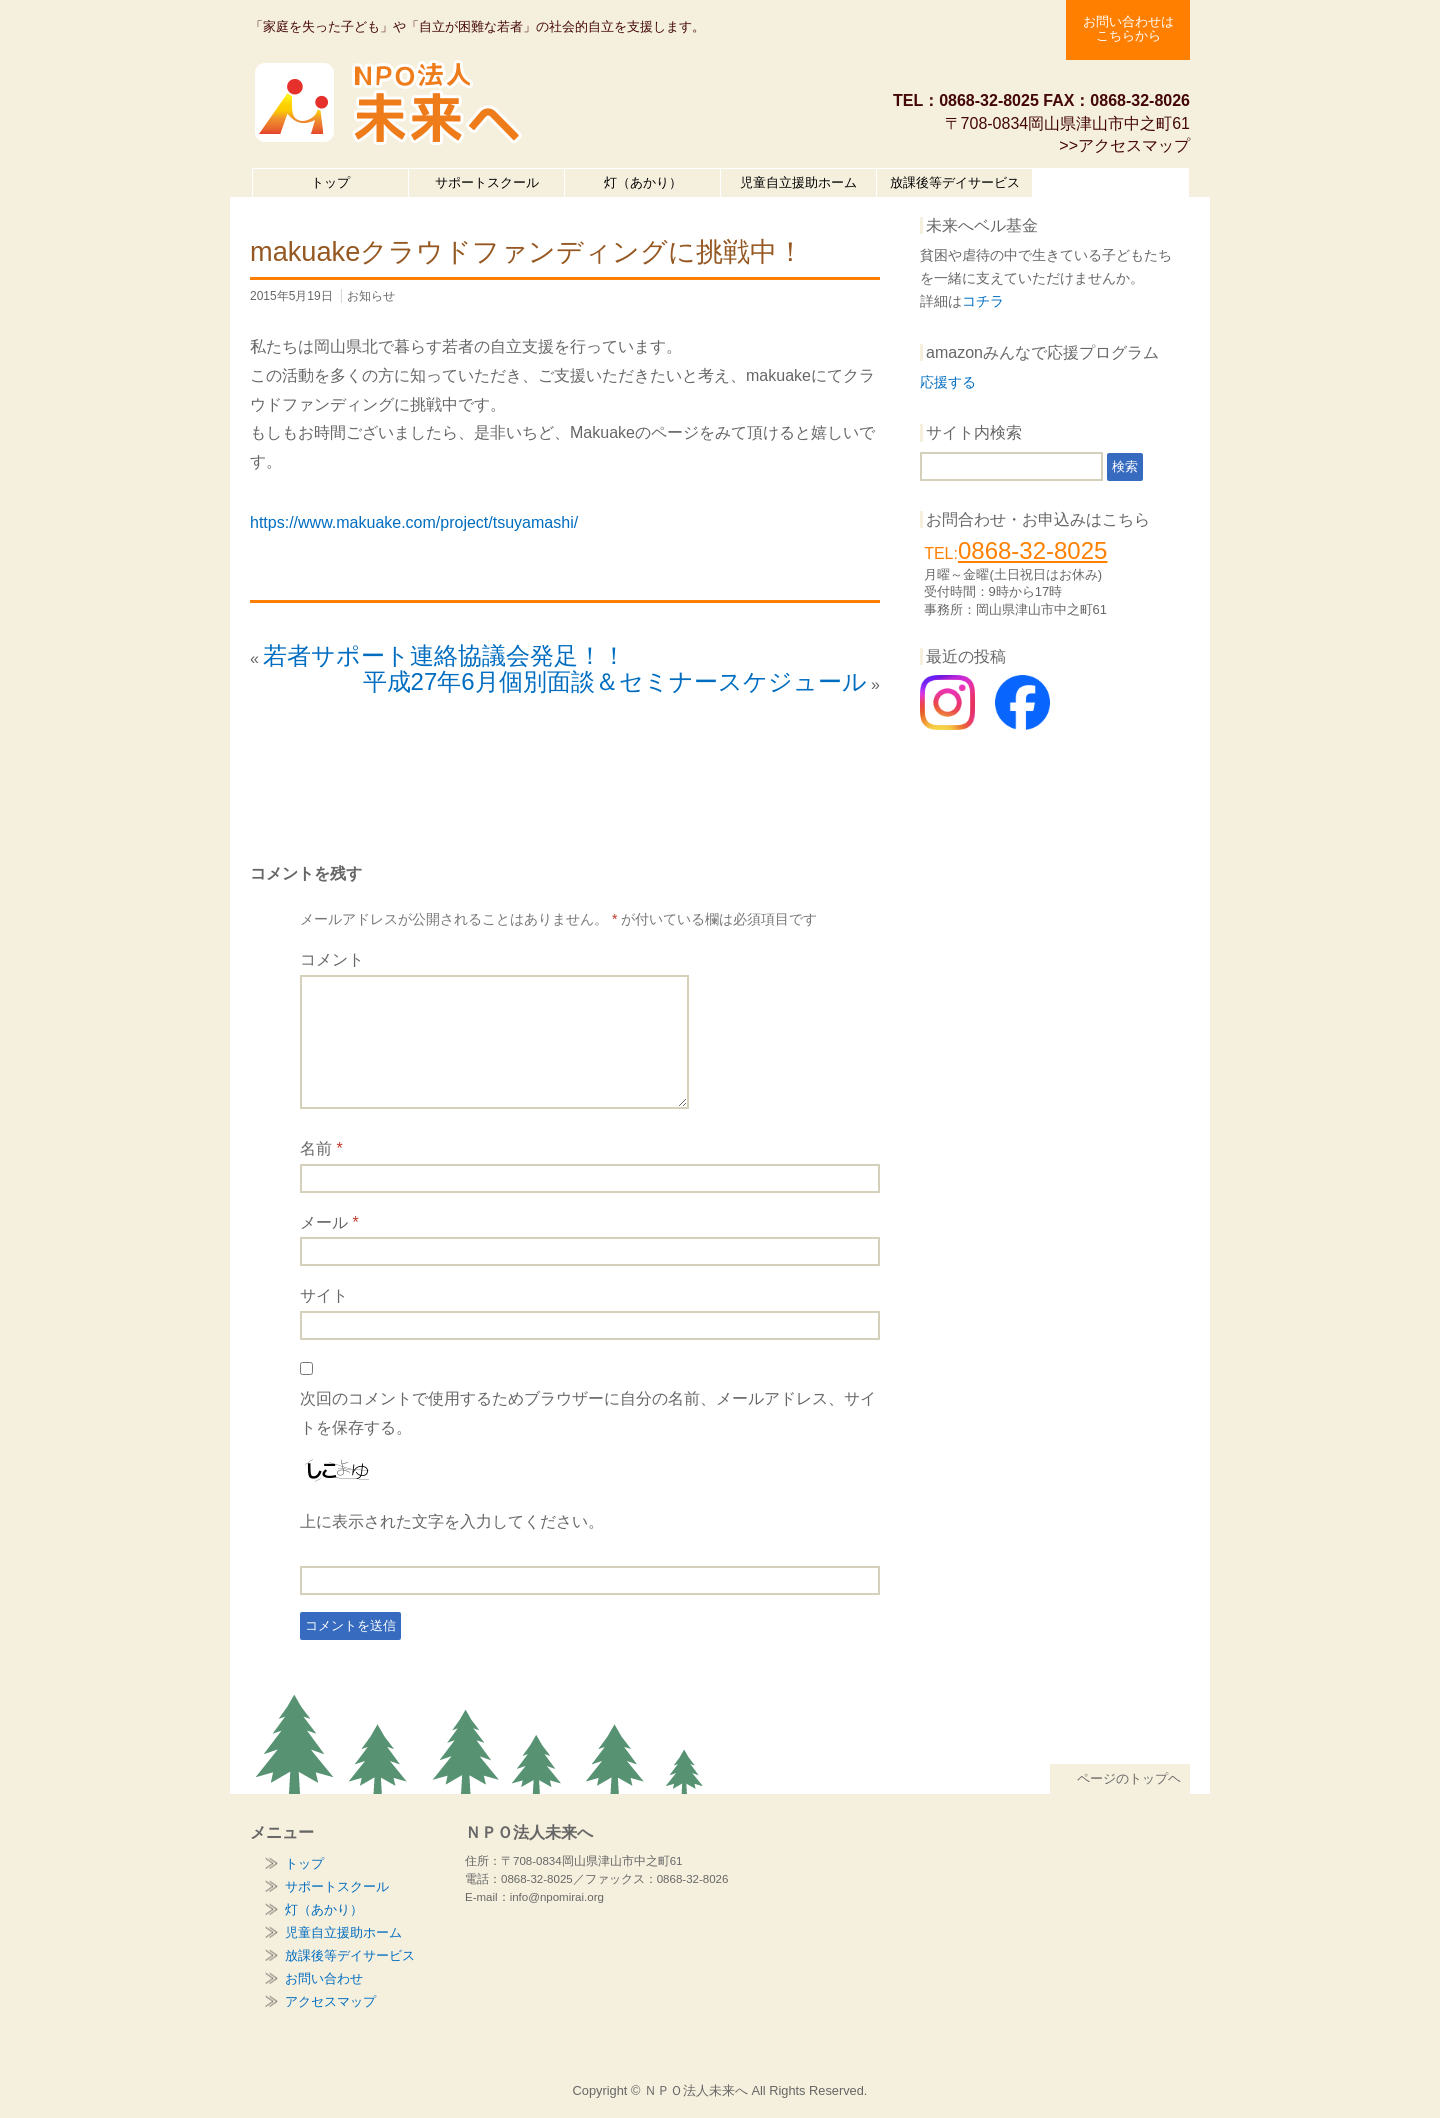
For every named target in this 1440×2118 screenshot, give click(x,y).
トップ (330, 182)
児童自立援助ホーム (798, 182)
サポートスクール (487, 182)
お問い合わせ (324, 1978)
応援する (948, 382)
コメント (332, 959)
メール (329, 1222)
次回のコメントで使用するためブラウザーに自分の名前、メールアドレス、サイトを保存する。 (588, 1413)
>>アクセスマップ (1124, 145)
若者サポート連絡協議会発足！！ (444, 655)
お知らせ (371, 296)
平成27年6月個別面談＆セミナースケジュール (615, 681)
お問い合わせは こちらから (1128, 28)
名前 (321, 1148)
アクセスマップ (330, 2001)
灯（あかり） (643, 182)
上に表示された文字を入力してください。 (452, 1521)
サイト (324, 1295)
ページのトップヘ (1120, 1778)
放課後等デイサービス (955, 182)
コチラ (983, 301)
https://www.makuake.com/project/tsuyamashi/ (414, 522)
